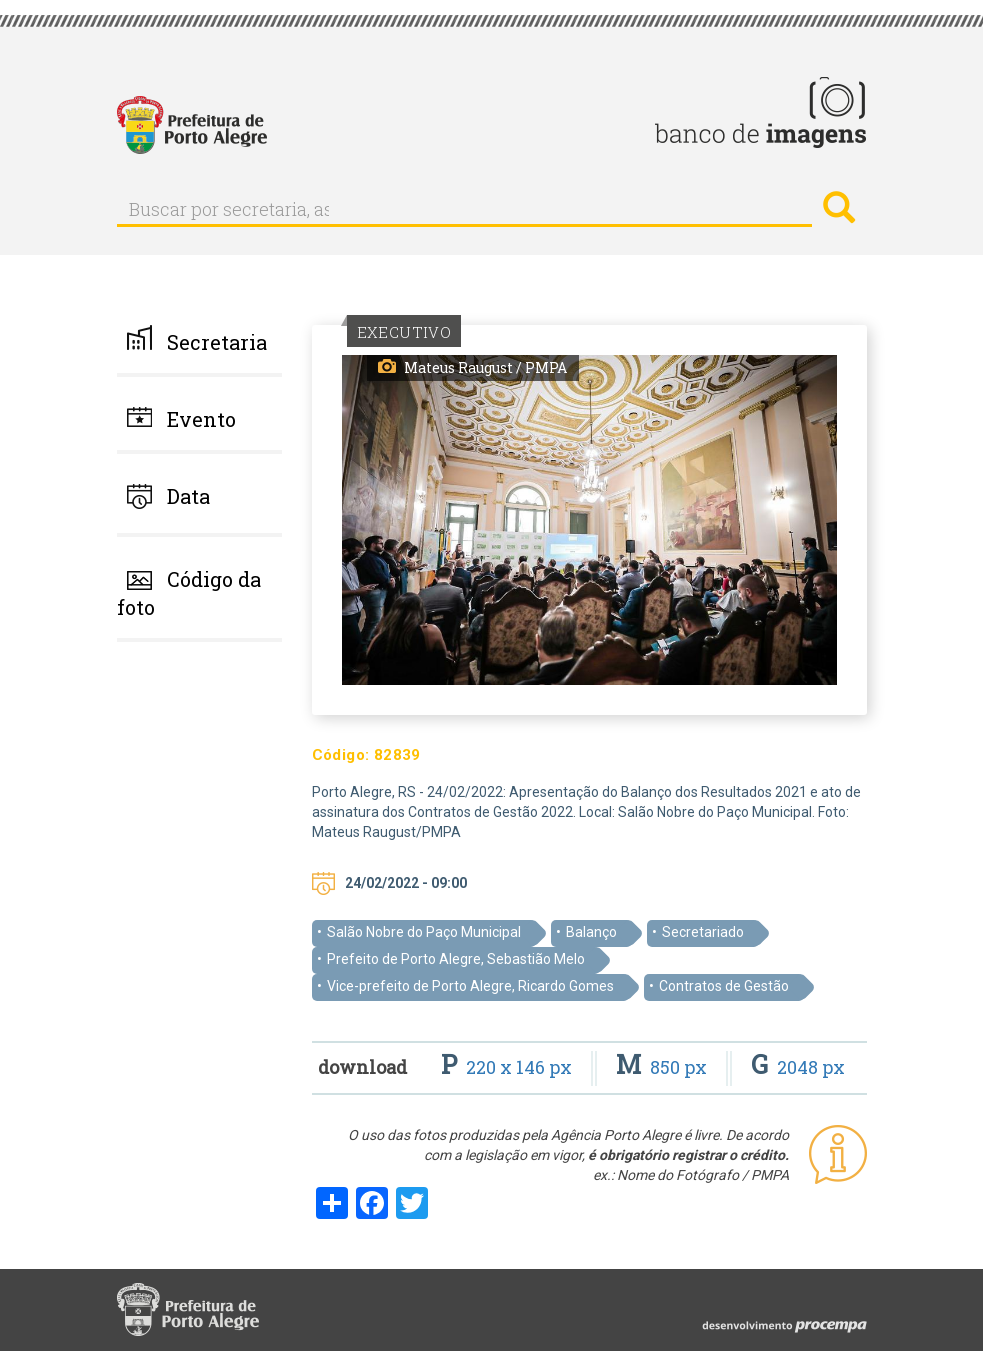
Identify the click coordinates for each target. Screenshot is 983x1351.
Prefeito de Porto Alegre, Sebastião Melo (456, 959)
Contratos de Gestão (724, 986)
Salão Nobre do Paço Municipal (424, 932)
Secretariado (703, 932)
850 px (663, 1067)
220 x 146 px (508, 1067)
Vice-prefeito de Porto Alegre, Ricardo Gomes (470, 986)
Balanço (591, 932)
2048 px (798, 1067)
